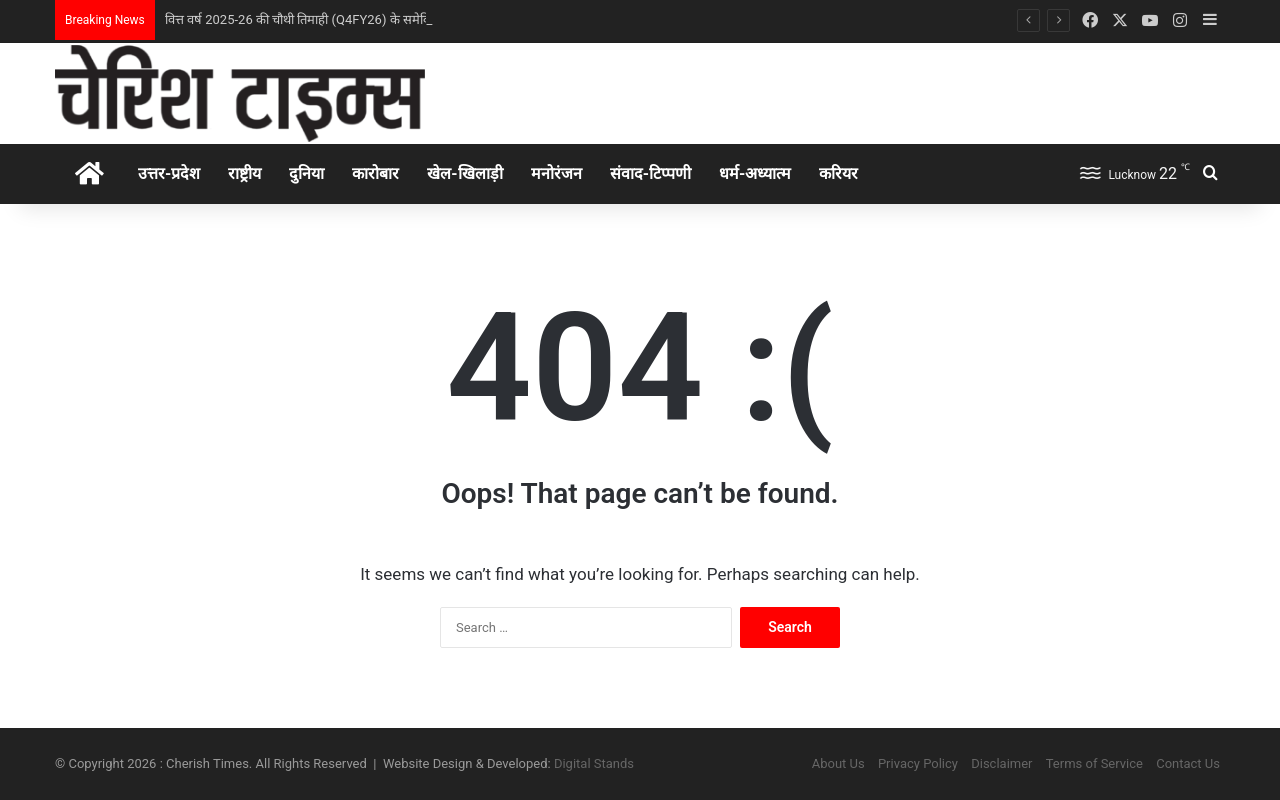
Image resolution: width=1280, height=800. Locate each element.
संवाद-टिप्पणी (650, 173)
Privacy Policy (918, 763)
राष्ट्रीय (244, 173)
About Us (838, 763)
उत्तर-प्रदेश (169, 173)
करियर (838, 173)
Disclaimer (1001, 763)
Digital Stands (594, 763)
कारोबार (375, 173)
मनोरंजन (556, 173)
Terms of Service (1094, 763)
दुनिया (306, 173)
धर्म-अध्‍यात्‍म (755, 173)
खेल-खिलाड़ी (464, 173)
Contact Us (1188, 763)
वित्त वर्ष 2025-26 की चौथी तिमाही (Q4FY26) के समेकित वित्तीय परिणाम (338, 19)
